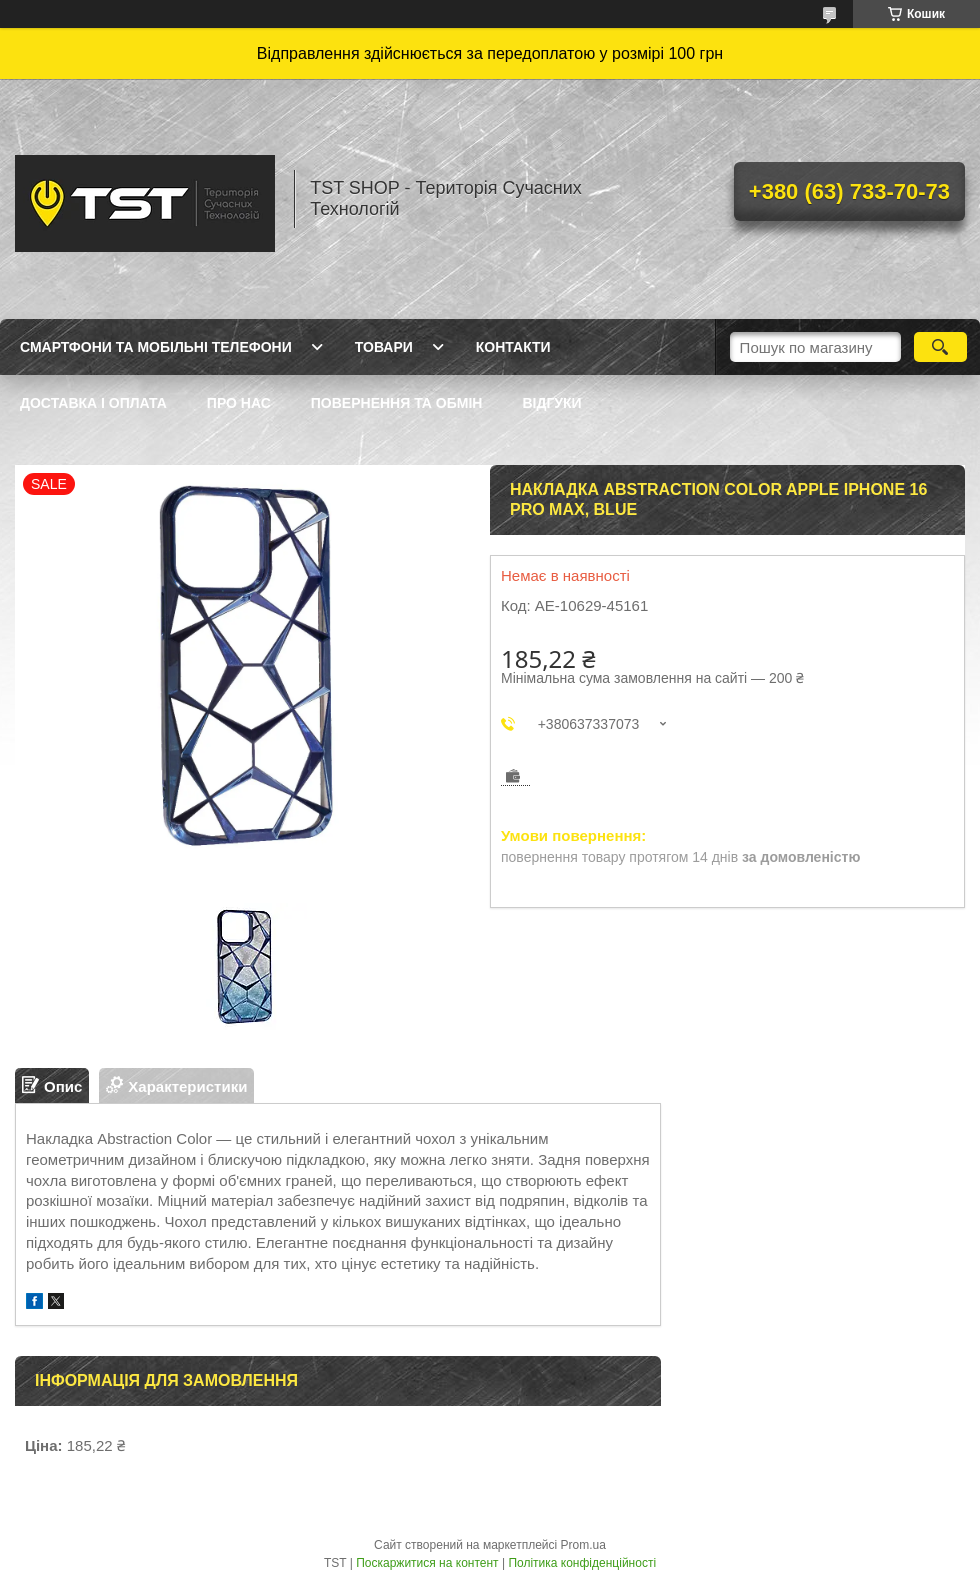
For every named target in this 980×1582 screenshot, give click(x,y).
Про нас (239, 403)
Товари (384, 347)
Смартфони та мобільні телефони (156, 347)
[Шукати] (940, 347)
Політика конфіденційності (582, 1563)
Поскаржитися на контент (427, 1563)
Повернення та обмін (397, 403)
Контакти (513, 347)
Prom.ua (583, 1545)
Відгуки (551, 403)
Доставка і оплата (93, 403)
